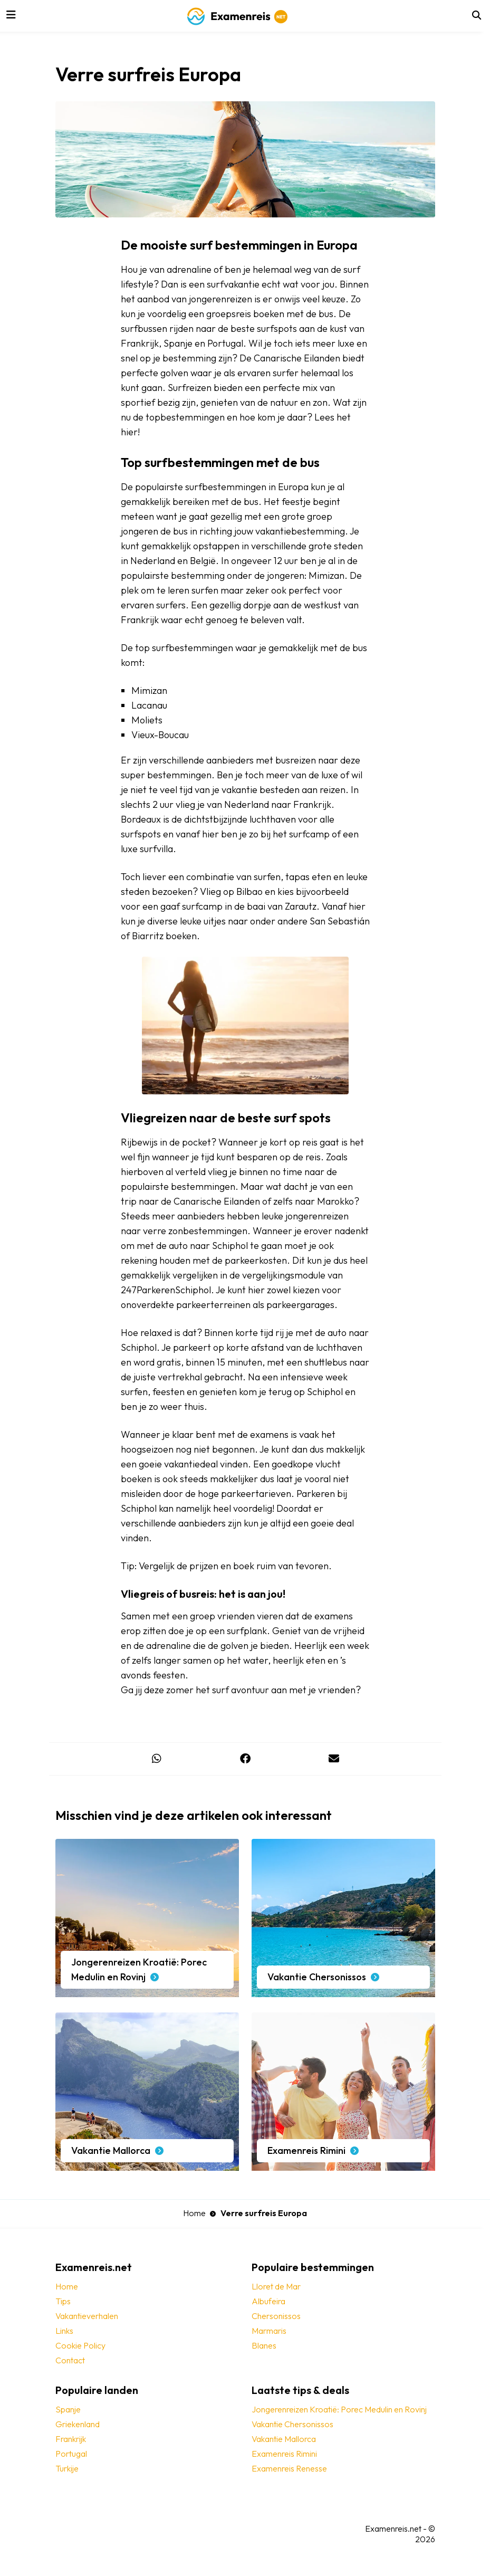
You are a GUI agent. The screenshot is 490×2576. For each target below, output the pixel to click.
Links (64, 2330)
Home (194, 2213)
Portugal (71, 2453)
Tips (63, 2301)
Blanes (264, 2345)
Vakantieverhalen (86, 2316)
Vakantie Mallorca (284, 2439)
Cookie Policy (80, 2345)
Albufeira (268, 2301)
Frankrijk (70, 2439)
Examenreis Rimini (284, 2453)
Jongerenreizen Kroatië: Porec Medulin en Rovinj (339, 2409)
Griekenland (77, 2424)
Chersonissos (276, 2316)
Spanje (68, 2409)
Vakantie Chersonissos (292, 2424)
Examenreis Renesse (289, 2468)
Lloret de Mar (276, 2286)
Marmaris (269, 2330)
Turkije (67, 2468)
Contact (70, 2360)
